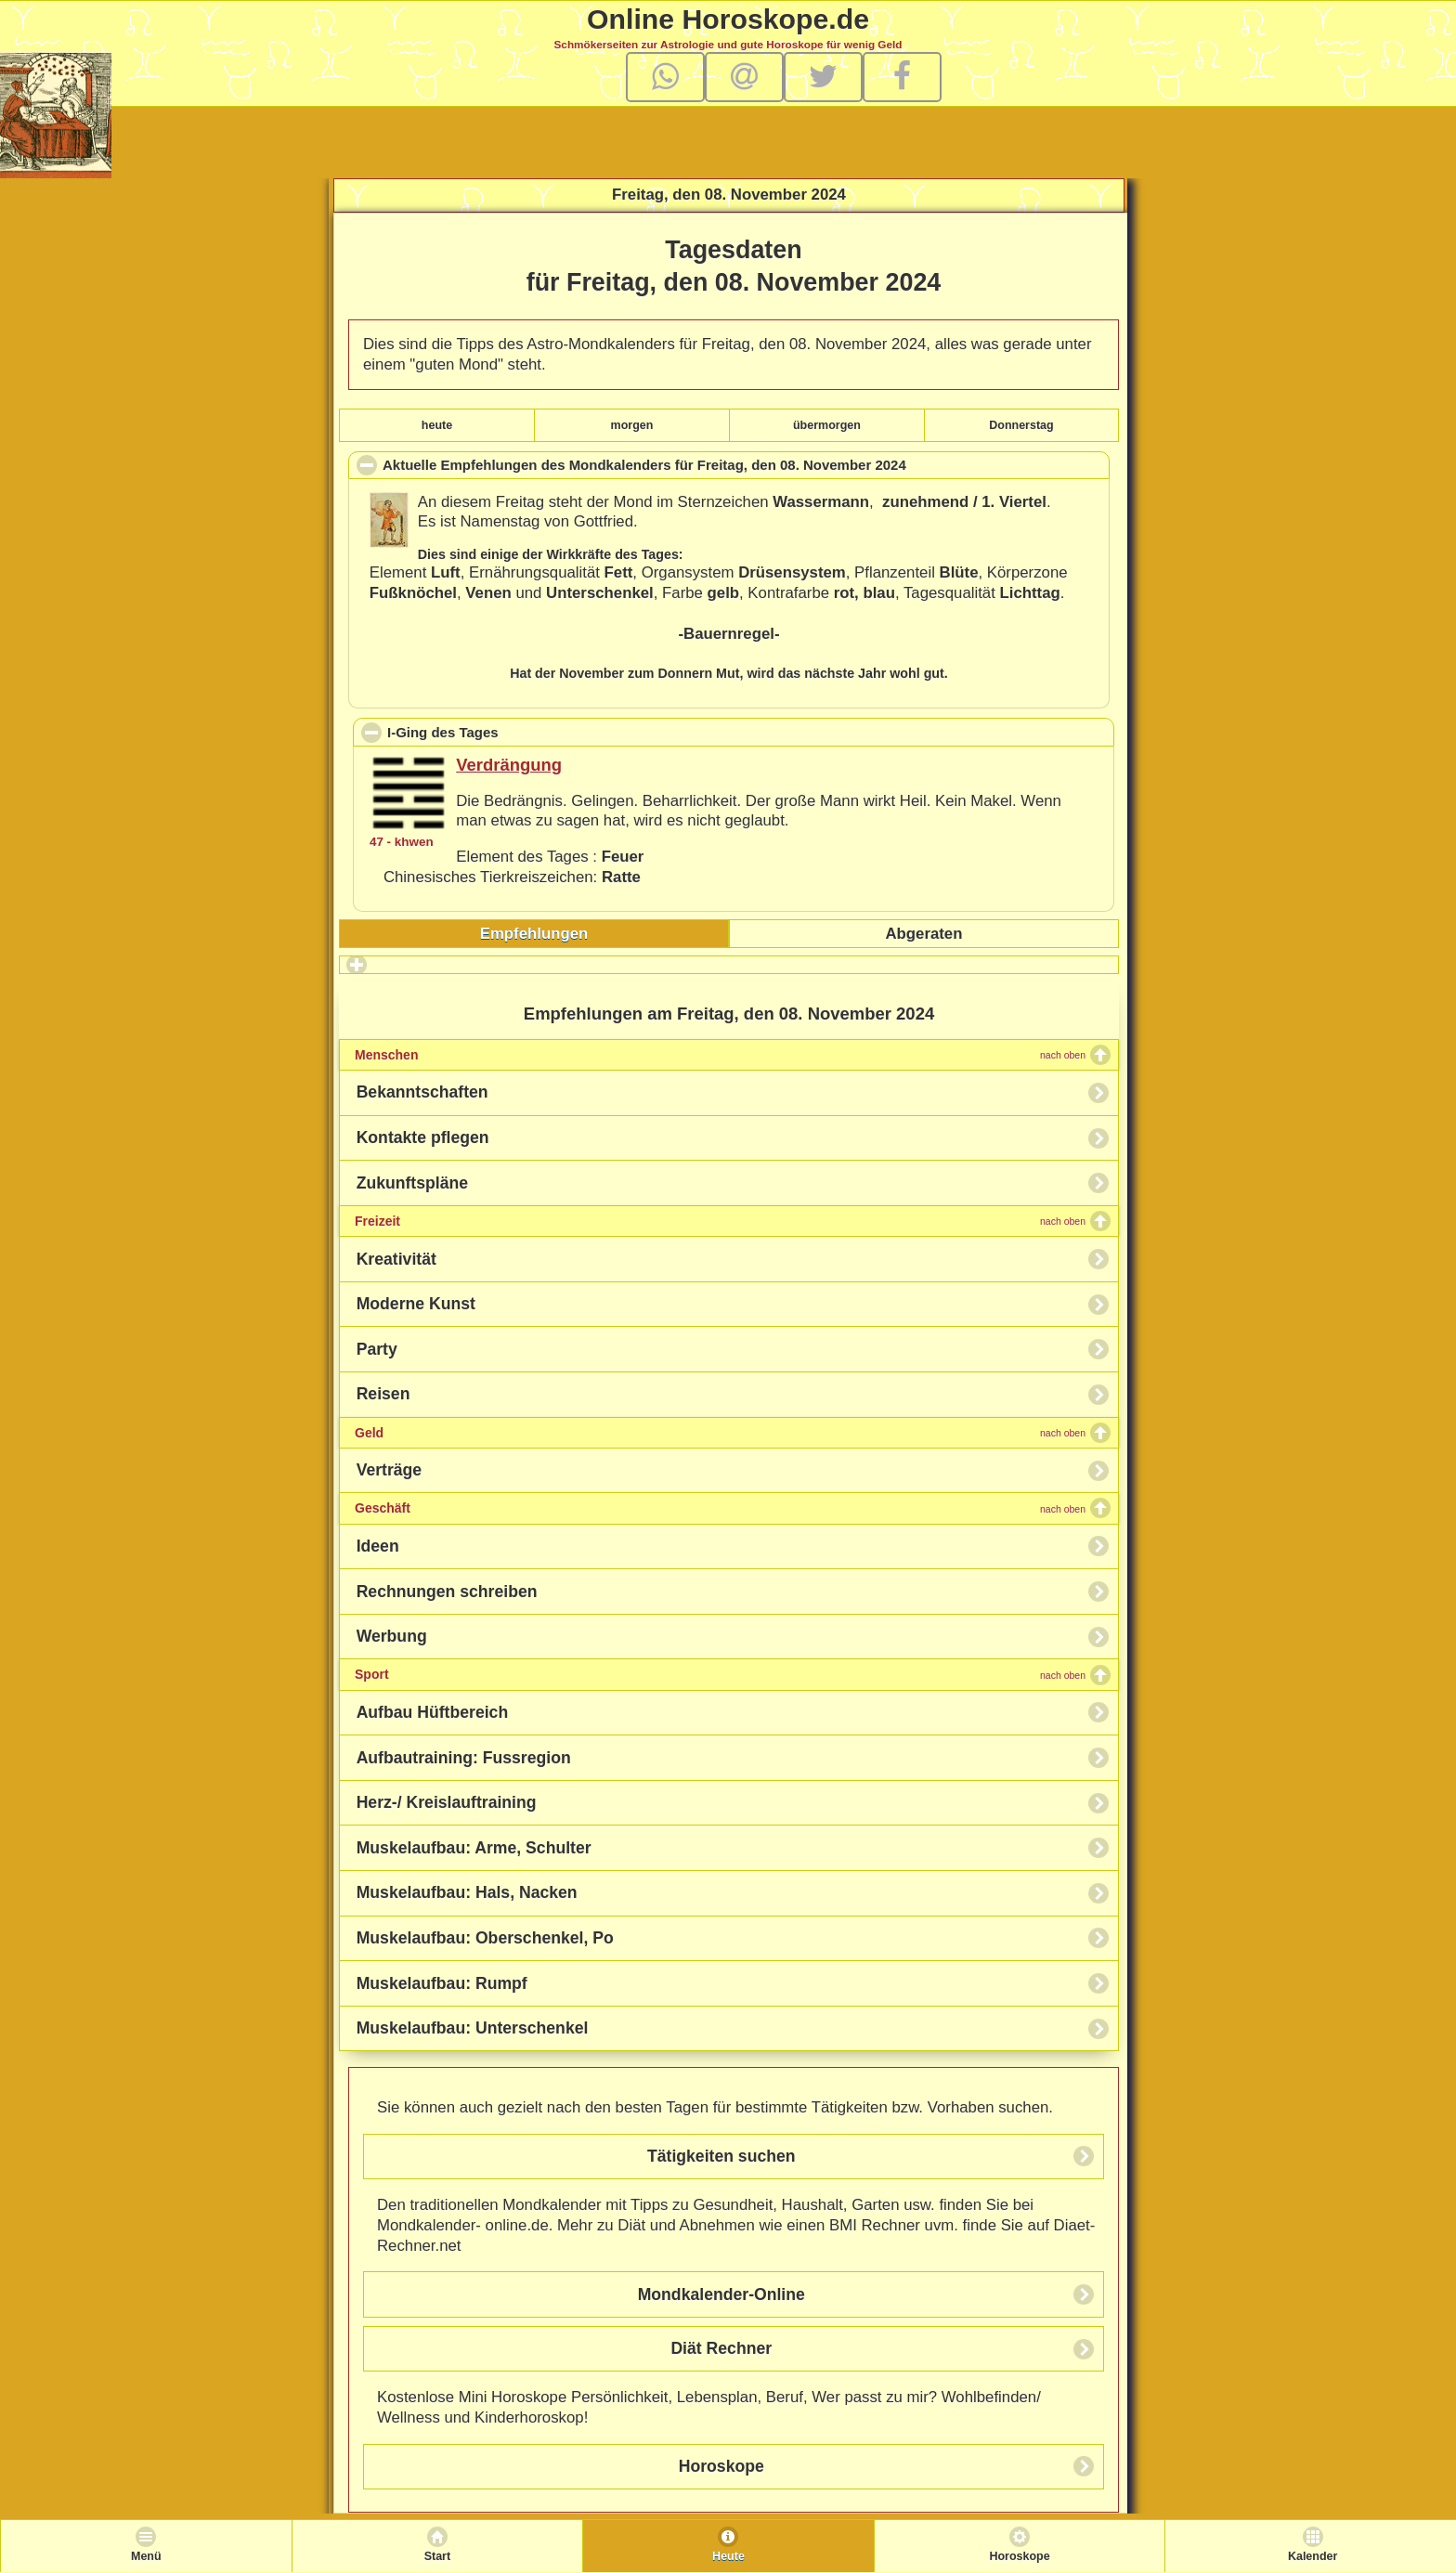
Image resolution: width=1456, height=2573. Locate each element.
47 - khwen (402, 842)
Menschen (720, 1054)
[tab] (534, 933)
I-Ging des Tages (527, 731)
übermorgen (827, 425)
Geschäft (720, 1508)
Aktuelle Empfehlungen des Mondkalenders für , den (673, 467)
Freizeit (720, 1221)
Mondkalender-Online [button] (721, 2294)
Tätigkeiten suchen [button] (721, 2156)
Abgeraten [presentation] (923, 933)
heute (437, 425)
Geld (720, 1432)
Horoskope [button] (721, 2466)
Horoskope (1019, 2556)
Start (437, 2556)
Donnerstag (1021, 425)
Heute (728, 2556)
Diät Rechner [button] (721, 2348)
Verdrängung (509, 764)
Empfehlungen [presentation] (534, 933)
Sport (720, 1674)
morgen (632, 425)
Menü (146, 2556)
